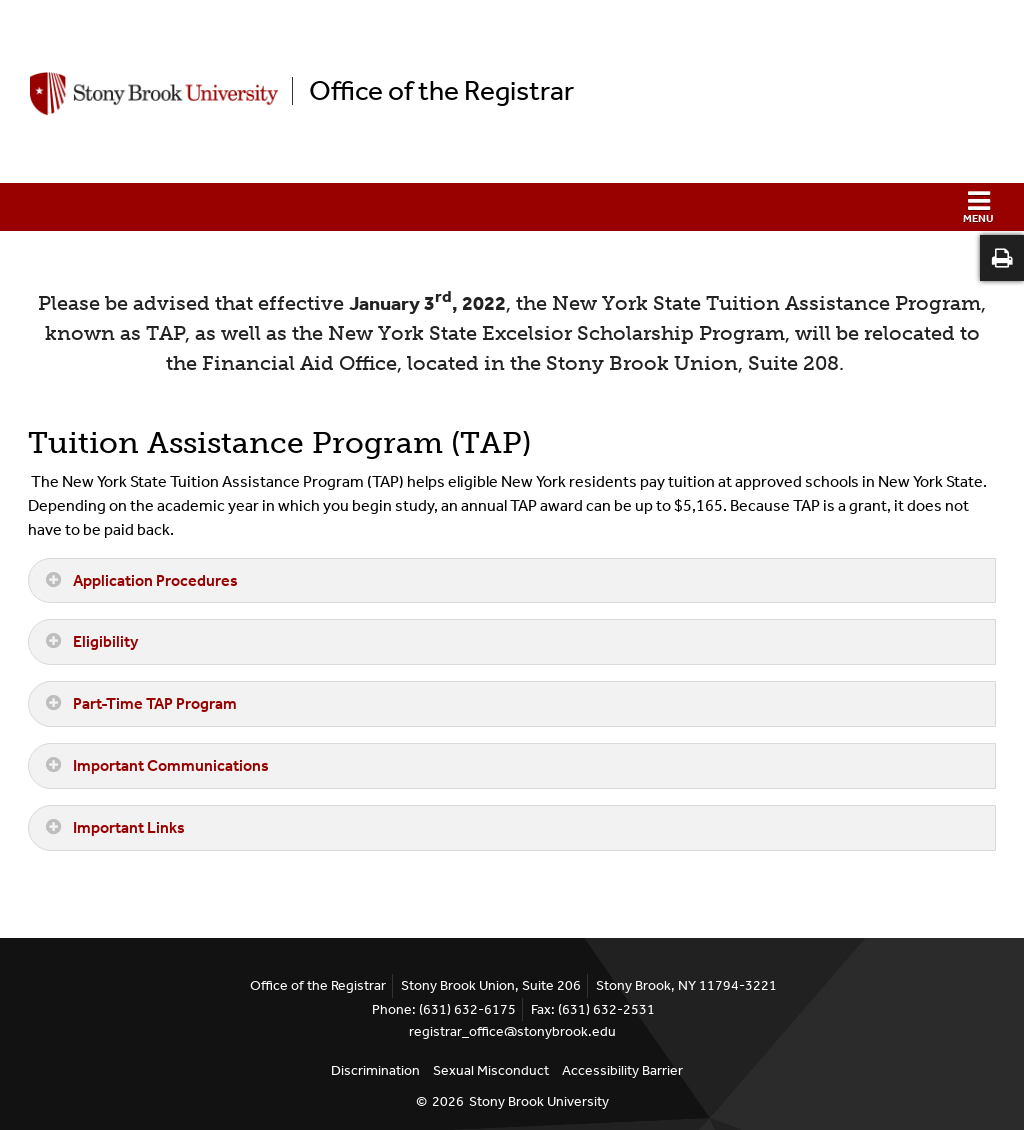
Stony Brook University (539, 1101)
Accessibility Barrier (622, 1070)
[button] (512, 207)
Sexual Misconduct (491, 1070)
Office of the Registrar (441, 91)
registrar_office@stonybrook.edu (512, 1031)
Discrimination (375, 1070)
